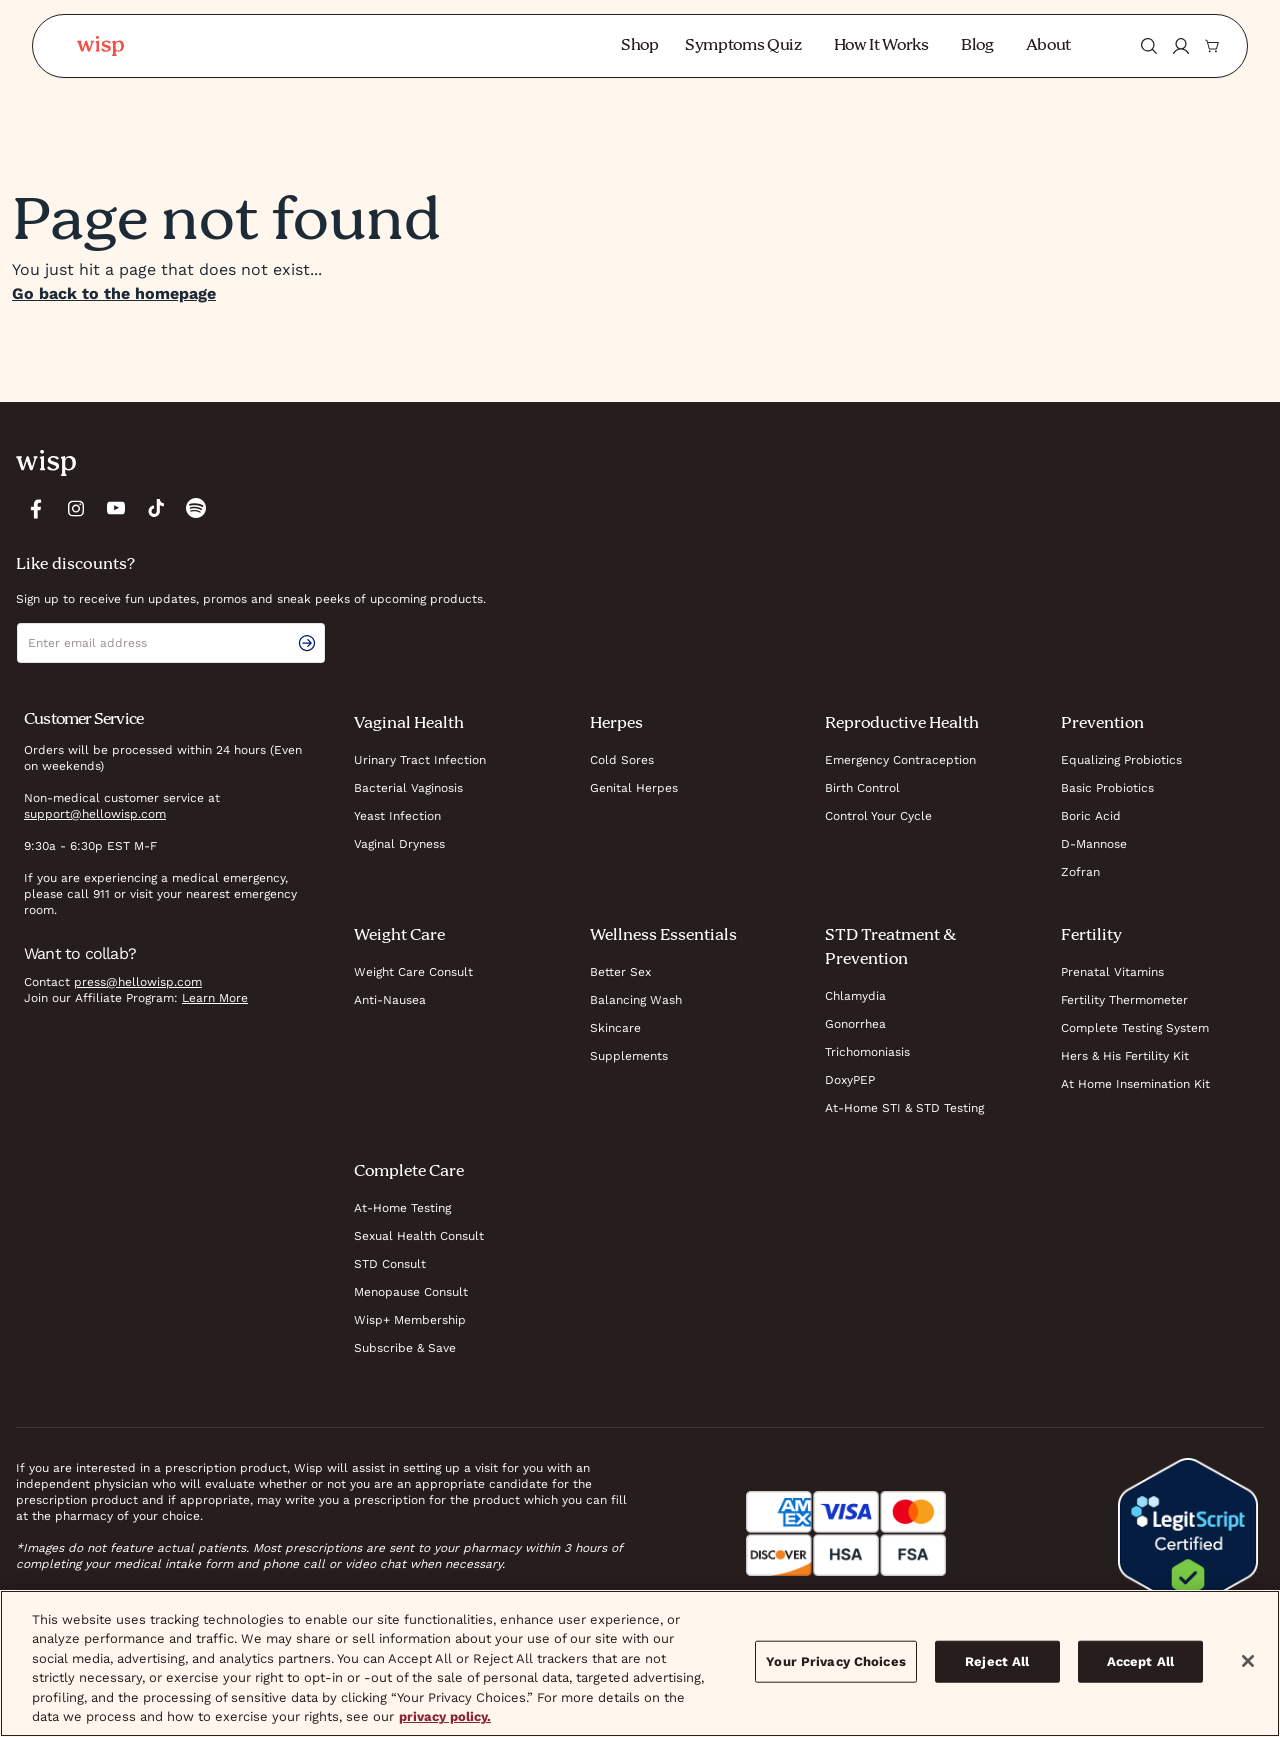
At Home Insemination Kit (1135, 1084)
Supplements (629, 1056)
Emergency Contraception (900, 760)
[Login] (1181, 46)
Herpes (616, 724)
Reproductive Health (902, 724)
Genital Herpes (634, 788)
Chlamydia (855, 996)
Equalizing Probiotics (1121, 760)
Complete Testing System (1135, 1028)
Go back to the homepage (114, 293)
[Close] (1248, 1661)
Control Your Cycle (878, 816)
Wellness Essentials (663, 936)
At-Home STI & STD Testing (904, 1108)
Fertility (1091, 936)
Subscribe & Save (405, 1348)
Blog (977, 46)
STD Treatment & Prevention (890, 948)
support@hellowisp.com (95, 814)
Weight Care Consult (413, 972)
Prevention (1102, 724)
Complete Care (409, 1172)
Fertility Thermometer (1124, 1000)
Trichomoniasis (867, 1052)
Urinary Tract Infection (420, 760)
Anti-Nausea (390, 1000)
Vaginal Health (409, 724)
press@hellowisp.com (138, 982)
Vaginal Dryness (399, 844)
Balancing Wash (636, 1000)
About (1048, 46)
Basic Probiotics (1107, 788)
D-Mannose (1094, 844)
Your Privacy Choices (836, 1661)
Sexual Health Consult (419, 1236)
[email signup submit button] (311, 643)
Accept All (1140, 1661)
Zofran (1080, 872)
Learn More (215, 998)
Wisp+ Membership (410, 1320)
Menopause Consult (411, 1292)
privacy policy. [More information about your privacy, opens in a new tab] (445, 1716)
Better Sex (620, 972)
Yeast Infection (397, 816)
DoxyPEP (850, 1080)
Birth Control (862, 788)
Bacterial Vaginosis (408, 788)
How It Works (881, 46)
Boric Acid (1091, 816)
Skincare (615, 1028)
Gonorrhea (855, 1024)
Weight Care (399, 936)
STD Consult (390, 1264)
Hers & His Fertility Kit (1125, 1056)
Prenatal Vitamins (1112, 972)
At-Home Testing (402, 1208)
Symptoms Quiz (743, 46)
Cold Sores (622, 760)
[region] (640, 1663)
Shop (640, 46)
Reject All (997, 1661)
